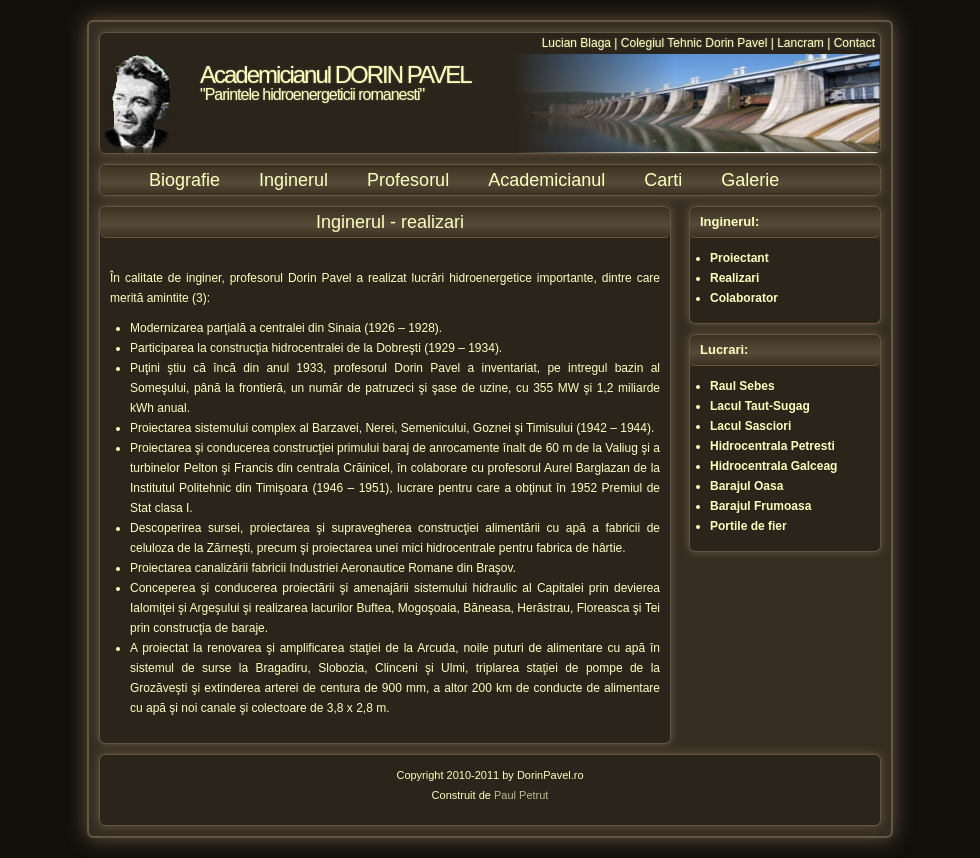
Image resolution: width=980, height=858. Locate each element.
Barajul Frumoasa (760, 506)
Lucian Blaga (576, 43)
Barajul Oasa (746, 486)
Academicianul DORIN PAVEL (335, 74)
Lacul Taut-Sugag (760, 406)
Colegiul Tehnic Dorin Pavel (694, 43)
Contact (854, 43)
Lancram (800, 43)
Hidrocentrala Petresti (772, 446)
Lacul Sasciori (750, 426)
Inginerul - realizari (390, 222)
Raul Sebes (742, 386)
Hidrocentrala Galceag (773, 466)
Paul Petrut (521, 795)
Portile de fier (748, 526)
